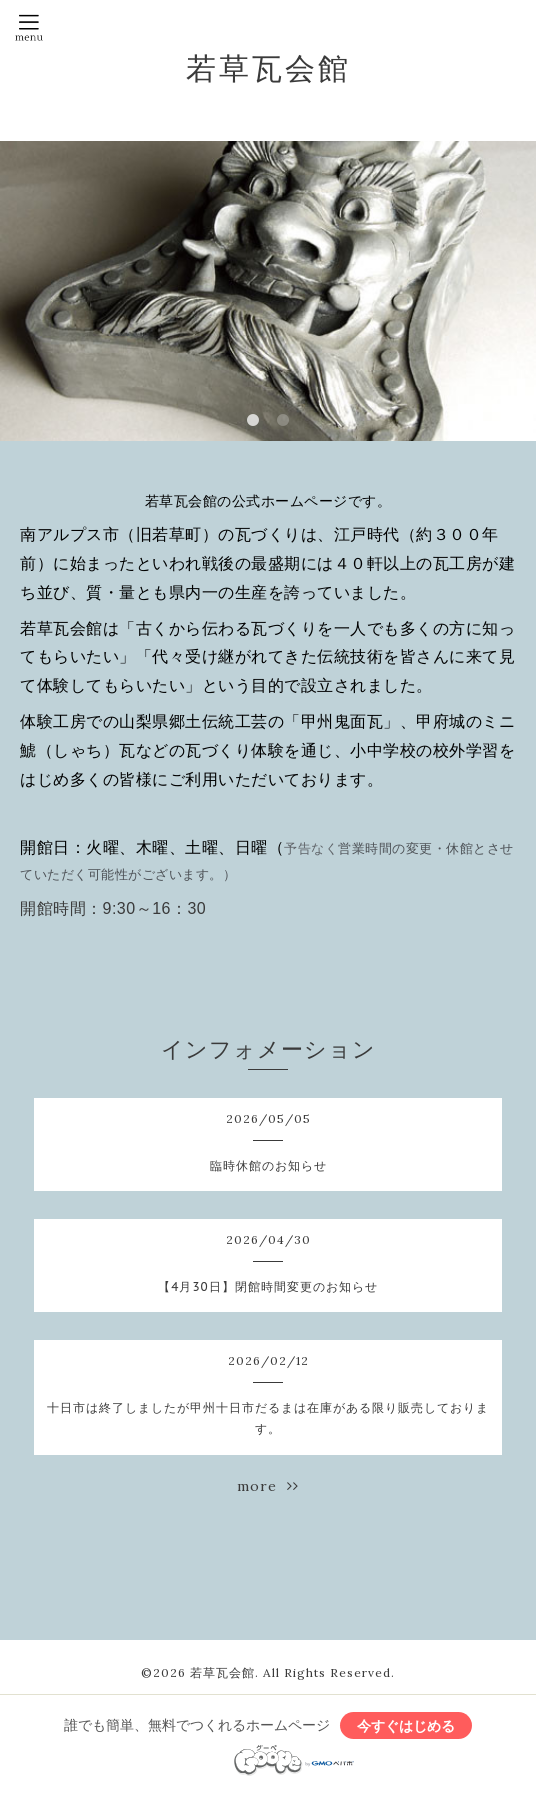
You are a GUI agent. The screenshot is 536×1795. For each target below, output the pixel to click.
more (268, 1486)
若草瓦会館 (268, 68)
